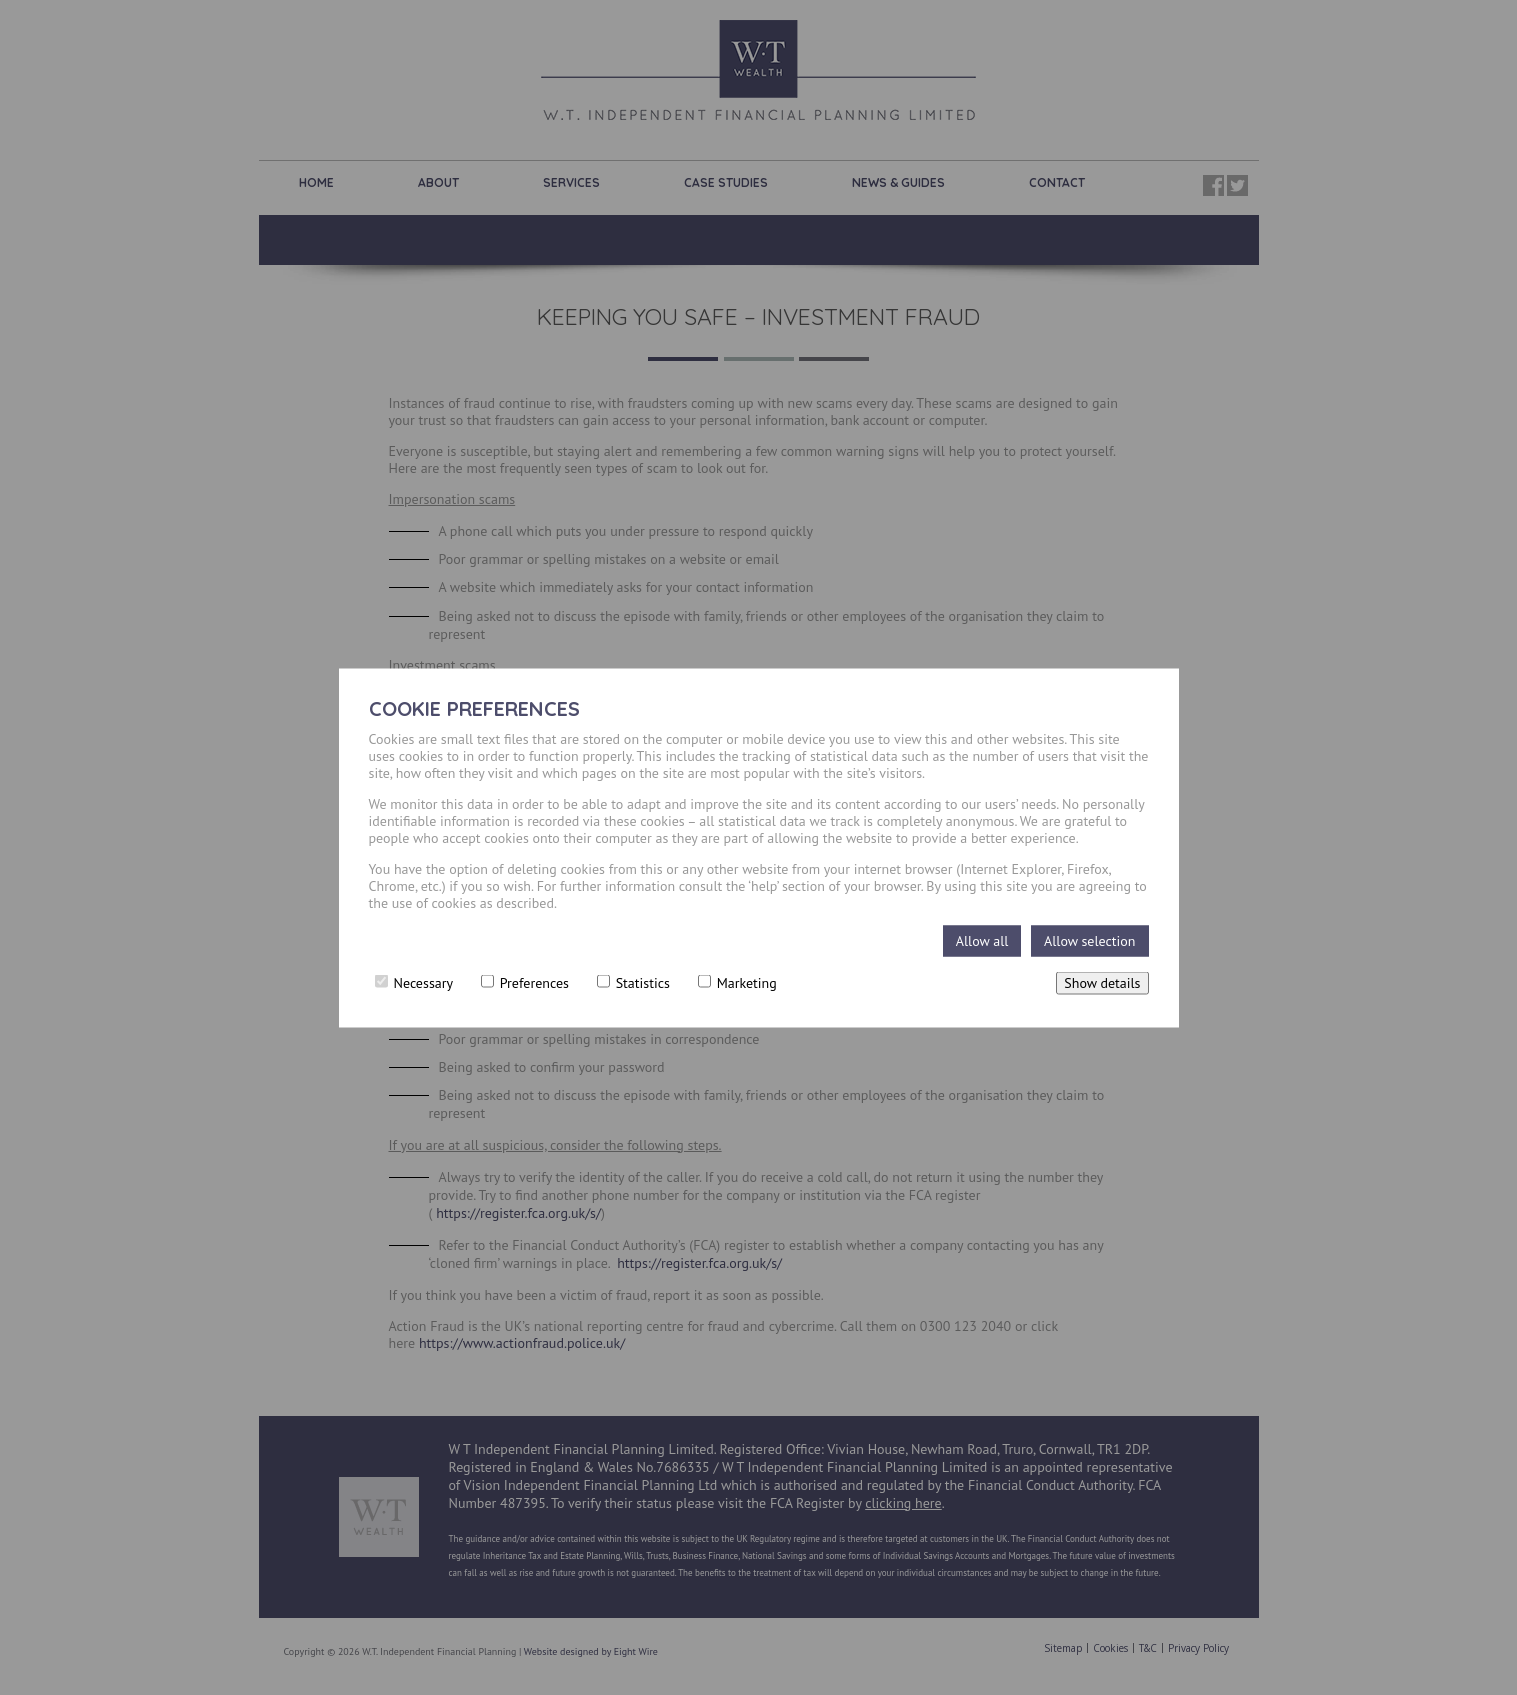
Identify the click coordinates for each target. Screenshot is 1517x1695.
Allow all (982, 940)
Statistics (633, 982)
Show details (1102, 982)
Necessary (414, 982)
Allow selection (1089, 940)
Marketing (737, 982)
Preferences (525, 982)
